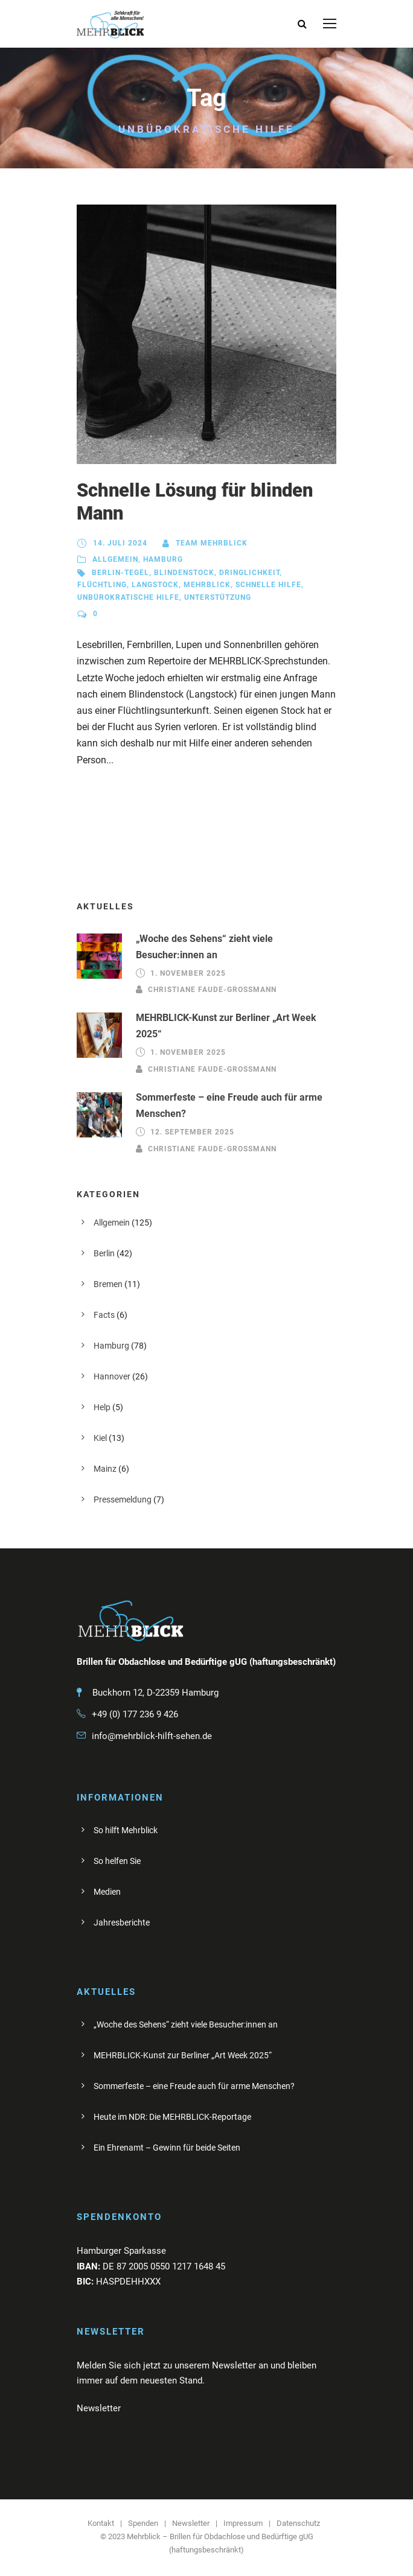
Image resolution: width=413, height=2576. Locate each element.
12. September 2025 (192, 1132)
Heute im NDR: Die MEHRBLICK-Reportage (172, 2117)
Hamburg (163, 559)
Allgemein (115, 559)
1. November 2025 (188, 973)
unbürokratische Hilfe (128, 597)
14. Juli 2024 (120, 543)
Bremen (108, 1284)
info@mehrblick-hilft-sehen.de (152, 1736)
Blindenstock (184, 572)
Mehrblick (207, 584)
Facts (104, 1315)
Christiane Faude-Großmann (212, 989)
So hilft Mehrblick (126, 1830)
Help (102, 1407)
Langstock (155, 584)
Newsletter (191, 2523)
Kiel (100, 1438)
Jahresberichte (122, 1922)
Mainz (105, 1469)
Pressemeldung (123, 1499)
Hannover (112, 1376)
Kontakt (101, 2523)
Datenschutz (298, 2523)
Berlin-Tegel (120, 572)
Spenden (143, 2523)
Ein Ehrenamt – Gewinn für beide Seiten (167, 2147)
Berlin (104, 1253)
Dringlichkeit (249, 572)
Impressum (243, 2523)
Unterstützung (217, 597)
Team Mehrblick (212, 543)
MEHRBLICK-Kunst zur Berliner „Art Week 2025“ (183, 2055)
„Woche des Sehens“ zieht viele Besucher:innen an (186, 2024)
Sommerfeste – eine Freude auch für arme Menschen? (194, 2086)
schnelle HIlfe (268, 584)
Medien (107, 1892)
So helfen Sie (117, 1861)
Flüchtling (102, 584)
